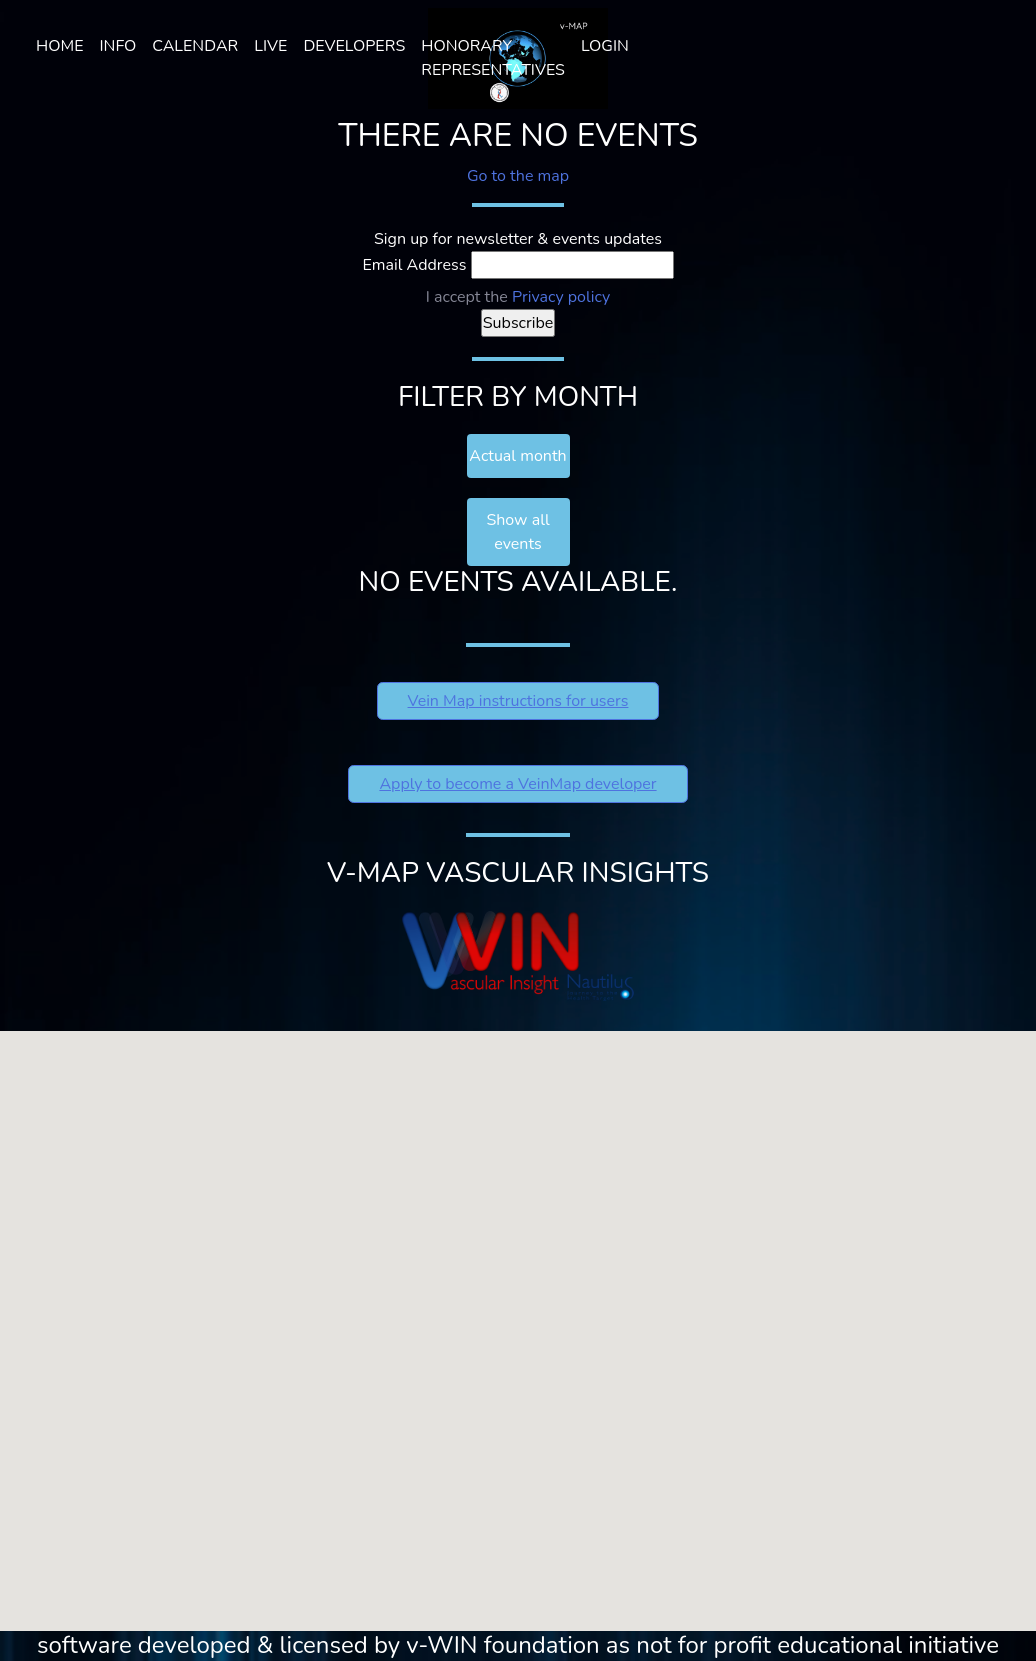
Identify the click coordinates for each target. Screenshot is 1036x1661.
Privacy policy (561, 297)
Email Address (415, 265)
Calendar (195, 46)
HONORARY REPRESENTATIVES (493, 58)
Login (605, 46)
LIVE (270, 46)
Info (117, 46)
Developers (354, 46)
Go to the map (518, 176)
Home (59, 46)
